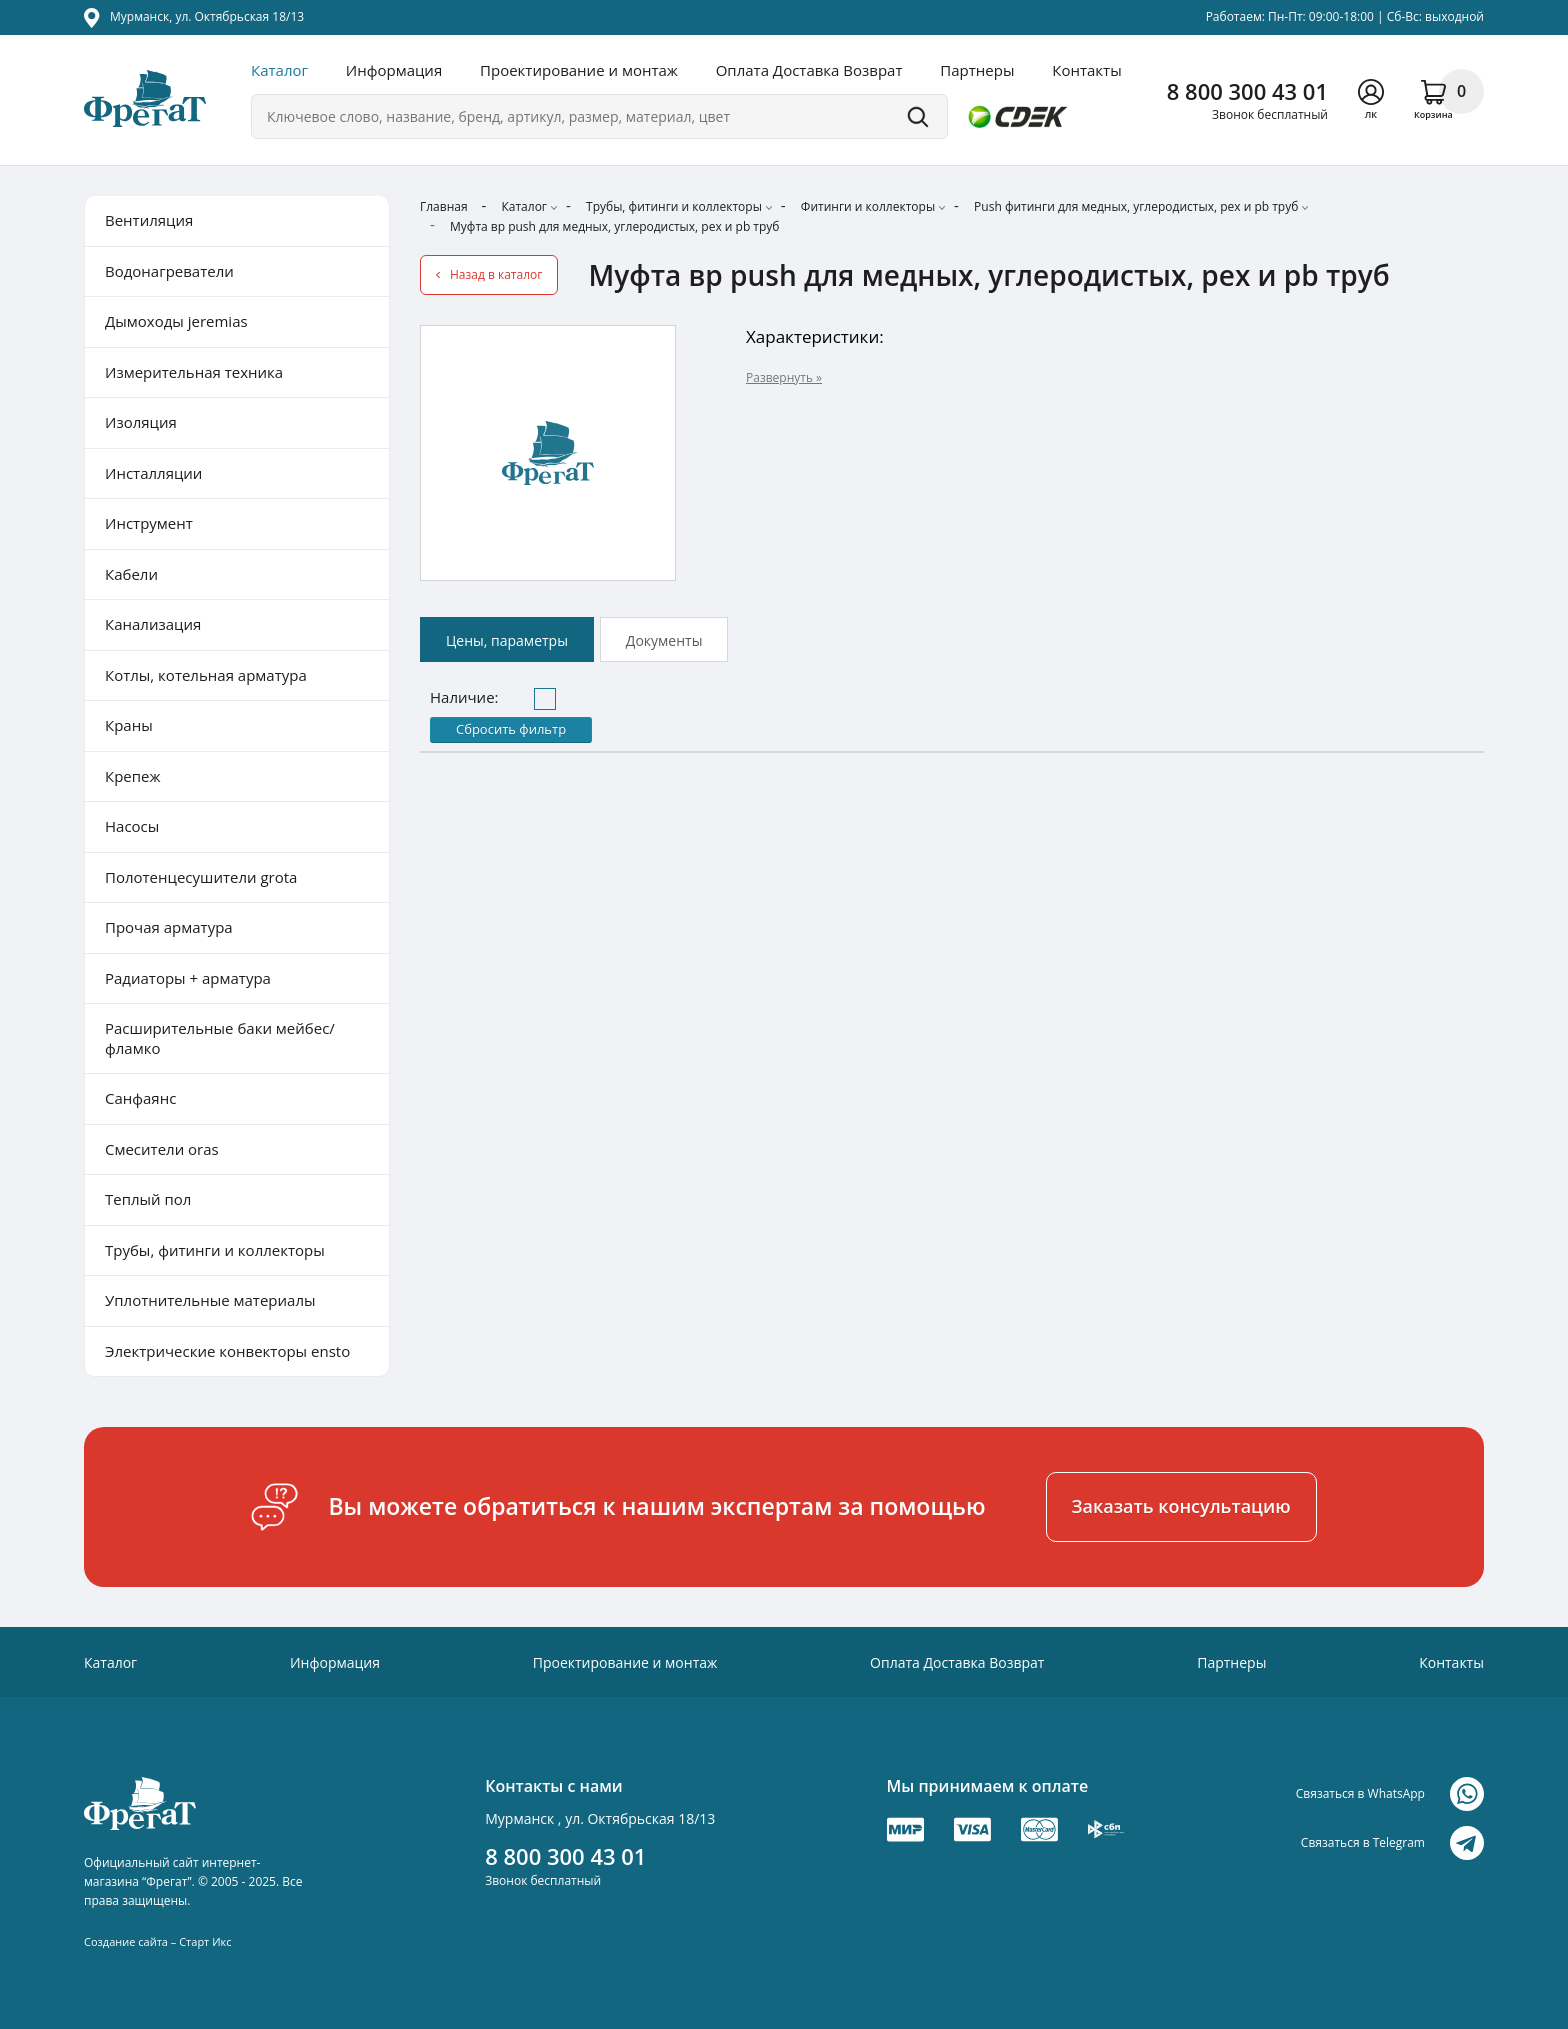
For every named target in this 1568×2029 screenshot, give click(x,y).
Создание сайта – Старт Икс (157, 1941)
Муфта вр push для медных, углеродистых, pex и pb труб (615, 226)
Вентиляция (149, 220)
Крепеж (133, 776)
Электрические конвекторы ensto (227, 1351)
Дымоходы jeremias (176, 321)
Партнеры (977, 70)
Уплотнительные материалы (210, 1300)
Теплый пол (148, 1199)
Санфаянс (140, 1098)
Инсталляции (153, 473)
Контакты (1086, 70)
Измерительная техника (194, 372)
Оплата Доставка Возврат (809, 70)
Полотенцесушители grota (201, 877)
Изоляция (141, 422)
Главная (444, 206)
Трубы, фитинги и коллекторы (674, 206)
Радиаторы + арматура (188, 978)
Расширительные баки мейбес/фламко (220, 1038)
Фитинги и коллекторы (868, 206)
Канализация (153, 624)
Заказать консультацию (1181, 1506)
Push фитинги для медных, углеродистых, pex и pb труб (1136, 206)
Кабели (131, 574)
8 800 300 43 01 (1247, 91)
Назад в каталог (496, 274)
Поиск (918, 116)
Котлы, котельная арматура (206, 675)
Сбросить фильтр (511, 729)
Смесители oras (162, 1149)
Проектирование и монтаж (579, 70)
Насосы (132, 826)
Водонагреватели (169, 271)
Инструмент (149, 523)
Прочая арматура (169, 927)
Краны (129, 725)
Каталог (279, 70)
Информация (394, 70)
